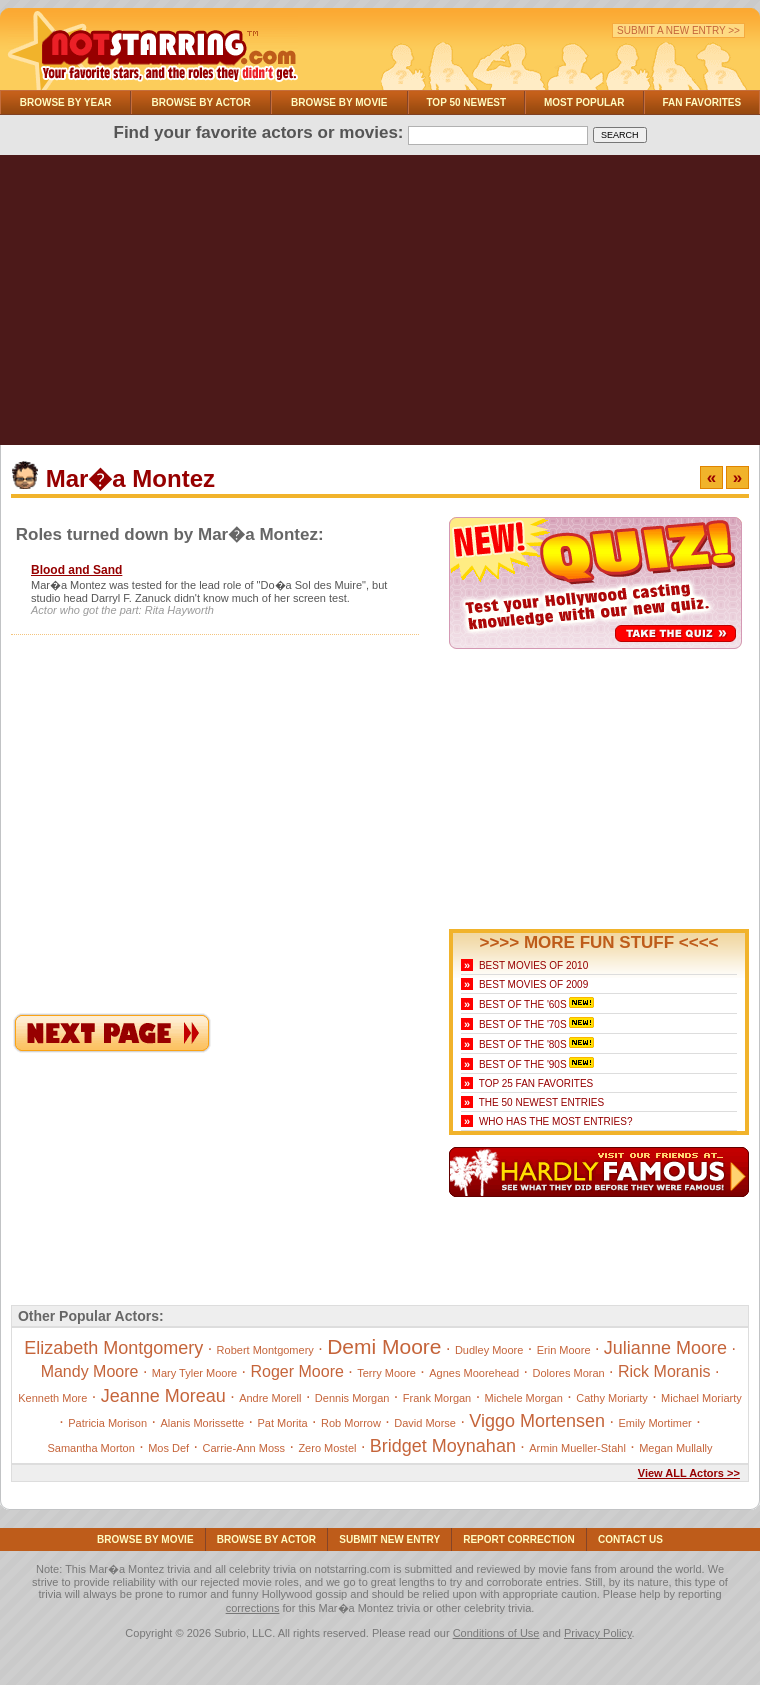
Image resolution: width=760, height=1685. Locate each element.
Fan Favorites (701, 102)
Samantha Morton (90, 1448)
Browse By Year (66, 102)
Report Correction (519, 1539)
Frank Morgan (437, 1398)
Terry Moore (386, 1373)
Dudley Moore (489, 1350)
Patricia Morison (107, 1423)
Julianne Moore (665, 1348)
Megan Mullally (675, 1448)
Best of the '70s (523, 1024)
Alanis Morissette (202, 1423)
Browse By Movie (339, 102)
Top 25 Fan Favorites (536, 1083)
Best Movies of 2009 (533, 984)
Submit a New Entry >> (678, 30)
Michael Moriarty (701, 1398)
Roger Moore (297, 1371)
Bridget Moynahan (443, 1446)
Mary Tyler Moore (194, 1373)
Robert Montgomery (265, 1350)
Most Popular (584, 102)
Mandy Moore (90, 1371)
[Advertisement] (380, 305)
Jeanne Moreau (163, 1396)
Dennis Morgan (352, 1398)
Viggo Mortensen (537, 1421)
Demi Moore (384, 1346)
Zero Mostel (327, 1448)
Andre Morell (270, 1398)
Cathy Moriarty (612, 1398)
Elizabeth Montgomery (113, 1348)
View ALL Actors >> (689, 1473)
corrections (253, 1608)
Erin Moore (564, 1350)
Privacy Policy (598, 1633)
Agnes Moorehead (474, 1373)
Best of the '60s (523, 1004)
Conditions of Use (496, 1633)
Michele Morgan (524, 1398)
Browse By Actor (201, 102)
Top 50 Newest (466, 102)
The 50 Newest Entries (541, 1102)
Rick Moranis (664, 1371)
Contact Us (630, 1539)
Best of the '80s (523, 1044)
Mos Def (168, 1448)
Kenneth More (52, 1398)
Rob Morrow (351, 1423)
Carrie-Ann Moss (244, 1448)
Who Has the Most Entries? (556, 1121)
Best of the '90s (523, 1064)
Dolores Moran (569, 1373)
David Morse (425, 1423)
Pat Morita (283, 1423)
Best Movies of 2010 (533, 965)
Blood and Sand (76, 570)
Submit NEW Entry (389, 1539)
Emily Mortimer (654, 1423)
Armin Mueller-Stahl (577, 1448)
